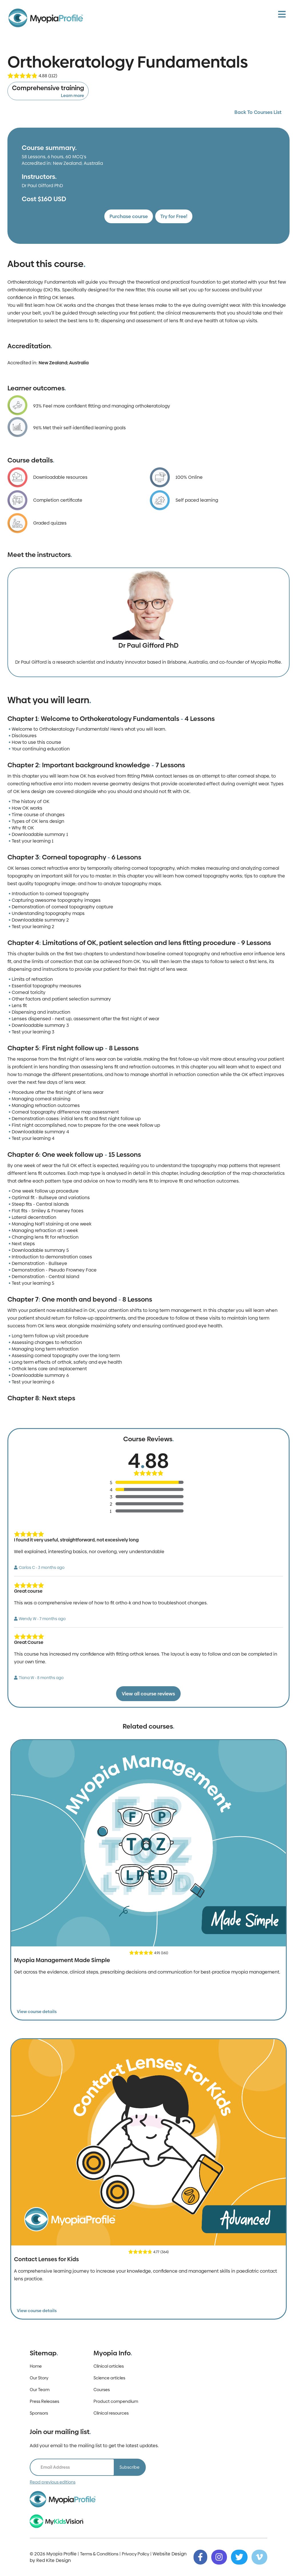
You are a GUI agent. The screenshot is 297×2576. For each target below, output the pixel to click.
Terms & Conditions (99, 2554)
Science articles (109, 2378)
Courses (101, 2390)
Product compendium (115, 2401)
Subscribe (129, 2467)
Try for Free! (173, 216)
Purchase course (128, 216)
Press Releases (44, 2401)
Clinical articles (108, 2366)
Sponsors (39, 2413)
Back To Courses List (258, 112)
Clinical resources (111, 2413)
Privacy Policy (135, 2554)
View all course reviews (148, 1693)
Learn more (72, 95)
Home (36, 2366)
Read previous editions (52, 2482)
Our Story (39, 2378)
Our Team (39, 2390)
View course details (37, 2011)
